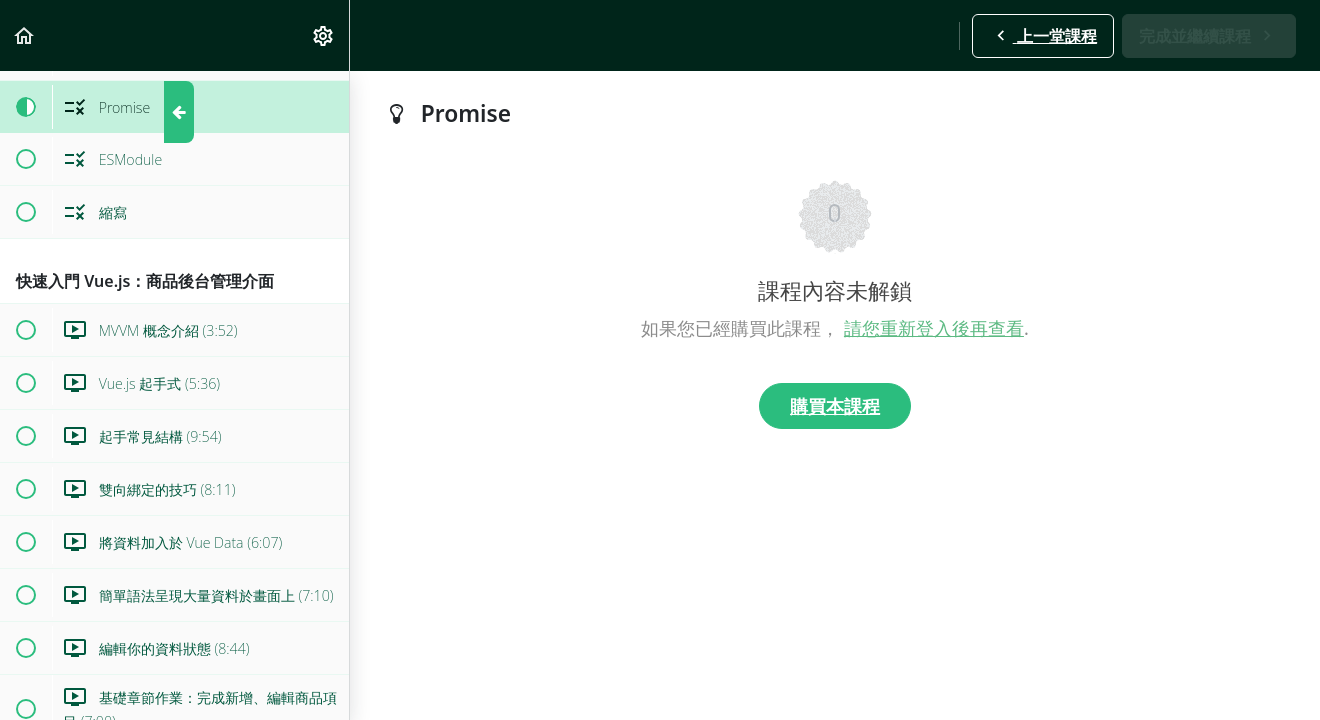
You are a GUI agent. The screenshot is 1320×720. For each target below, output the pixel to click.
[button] (25, 35)
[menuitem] (324, 35)
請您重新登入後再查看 (934, 328)
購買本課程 (835, 406)
